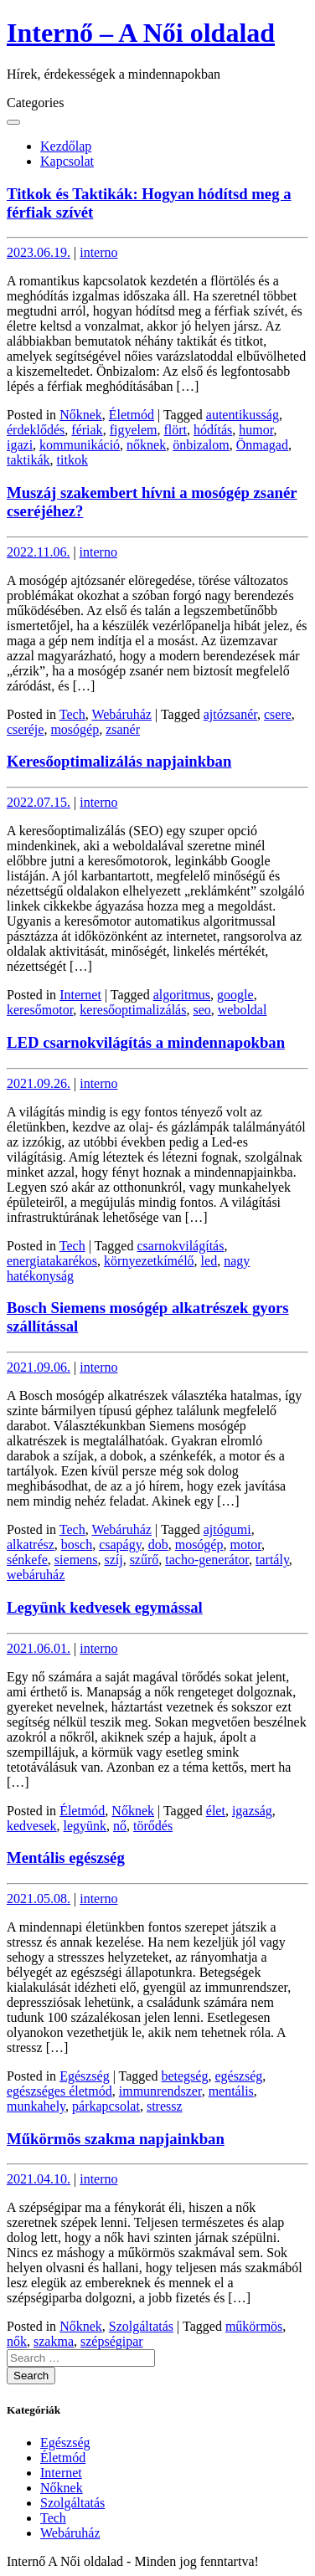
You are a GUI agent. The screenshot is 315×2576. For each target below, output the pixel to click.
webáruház (36, 1575)
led (209, 1261)
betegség (184, 2076)
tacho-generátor (207, 1559)
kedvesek (32, 1826)
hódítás (213, 430)
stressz (165, 2106)
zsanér (123, 729)
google (235, 995)
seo (201, 1010)
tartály (272, 1559)
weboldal (242, 1010)
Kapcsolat (67, 161)
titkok (72, 460)
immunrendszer (160, 2091)
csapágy (120, 1544)
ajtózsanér (230, 714)
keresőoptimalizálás (133, 1010)
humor (256, 430)
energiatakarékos (52, 1261)
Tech (72, 714)
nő (120, 1826)
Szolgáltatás (141, 2326)
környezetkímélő (149, 1261)
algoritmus (181, 995)
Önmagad (262, 445)
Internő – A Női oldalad (141, 33)
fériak (86, 430)
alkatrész (30, 1544)
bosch (76, 1544)
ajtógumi (227, 1529)
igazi (20, 445)
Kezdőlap (65, 146)
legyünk (85, 1826)
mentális (231, 2091)
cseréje (25, 729)
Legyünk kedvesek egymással (105, 1607)
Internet (80, 995)
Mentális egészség (66, 1857)
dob (158, 1544)
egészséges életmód (59, 2091)
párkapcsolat (106, 2106)
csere (278, 714)
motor (245, 1544)
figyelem (134, 430)
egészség (238, 2076)
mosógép (74, 729)
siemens (76, 1559)
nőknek (146, 445)
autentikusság (242, 415)
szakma (54, 2341)
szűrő (144, 1559)
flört (176, 430)
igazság (252, 1811)
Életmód (131, 415)
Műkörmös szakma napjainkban (116, 2139)
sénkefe (27, 1559)
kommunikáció (79, 445)
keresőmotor (40, 1010)
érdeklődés (36, 430)
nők (17, 2341)
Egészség (84, 2076)
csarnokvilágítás (180, 1246)
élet (215, 1811)
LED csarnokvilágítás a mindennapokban (146, 1042)
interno (98, 252)
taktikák (28, 460)
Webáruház (121, 714)
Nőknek (80, 415)
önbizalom (201, 445)
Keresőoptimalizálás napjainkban (119, 761)
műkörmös (253, 2326)
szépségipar (111, 2341)
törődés (153, 1826)
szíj (113, 1559)
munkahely (36, 2106)
